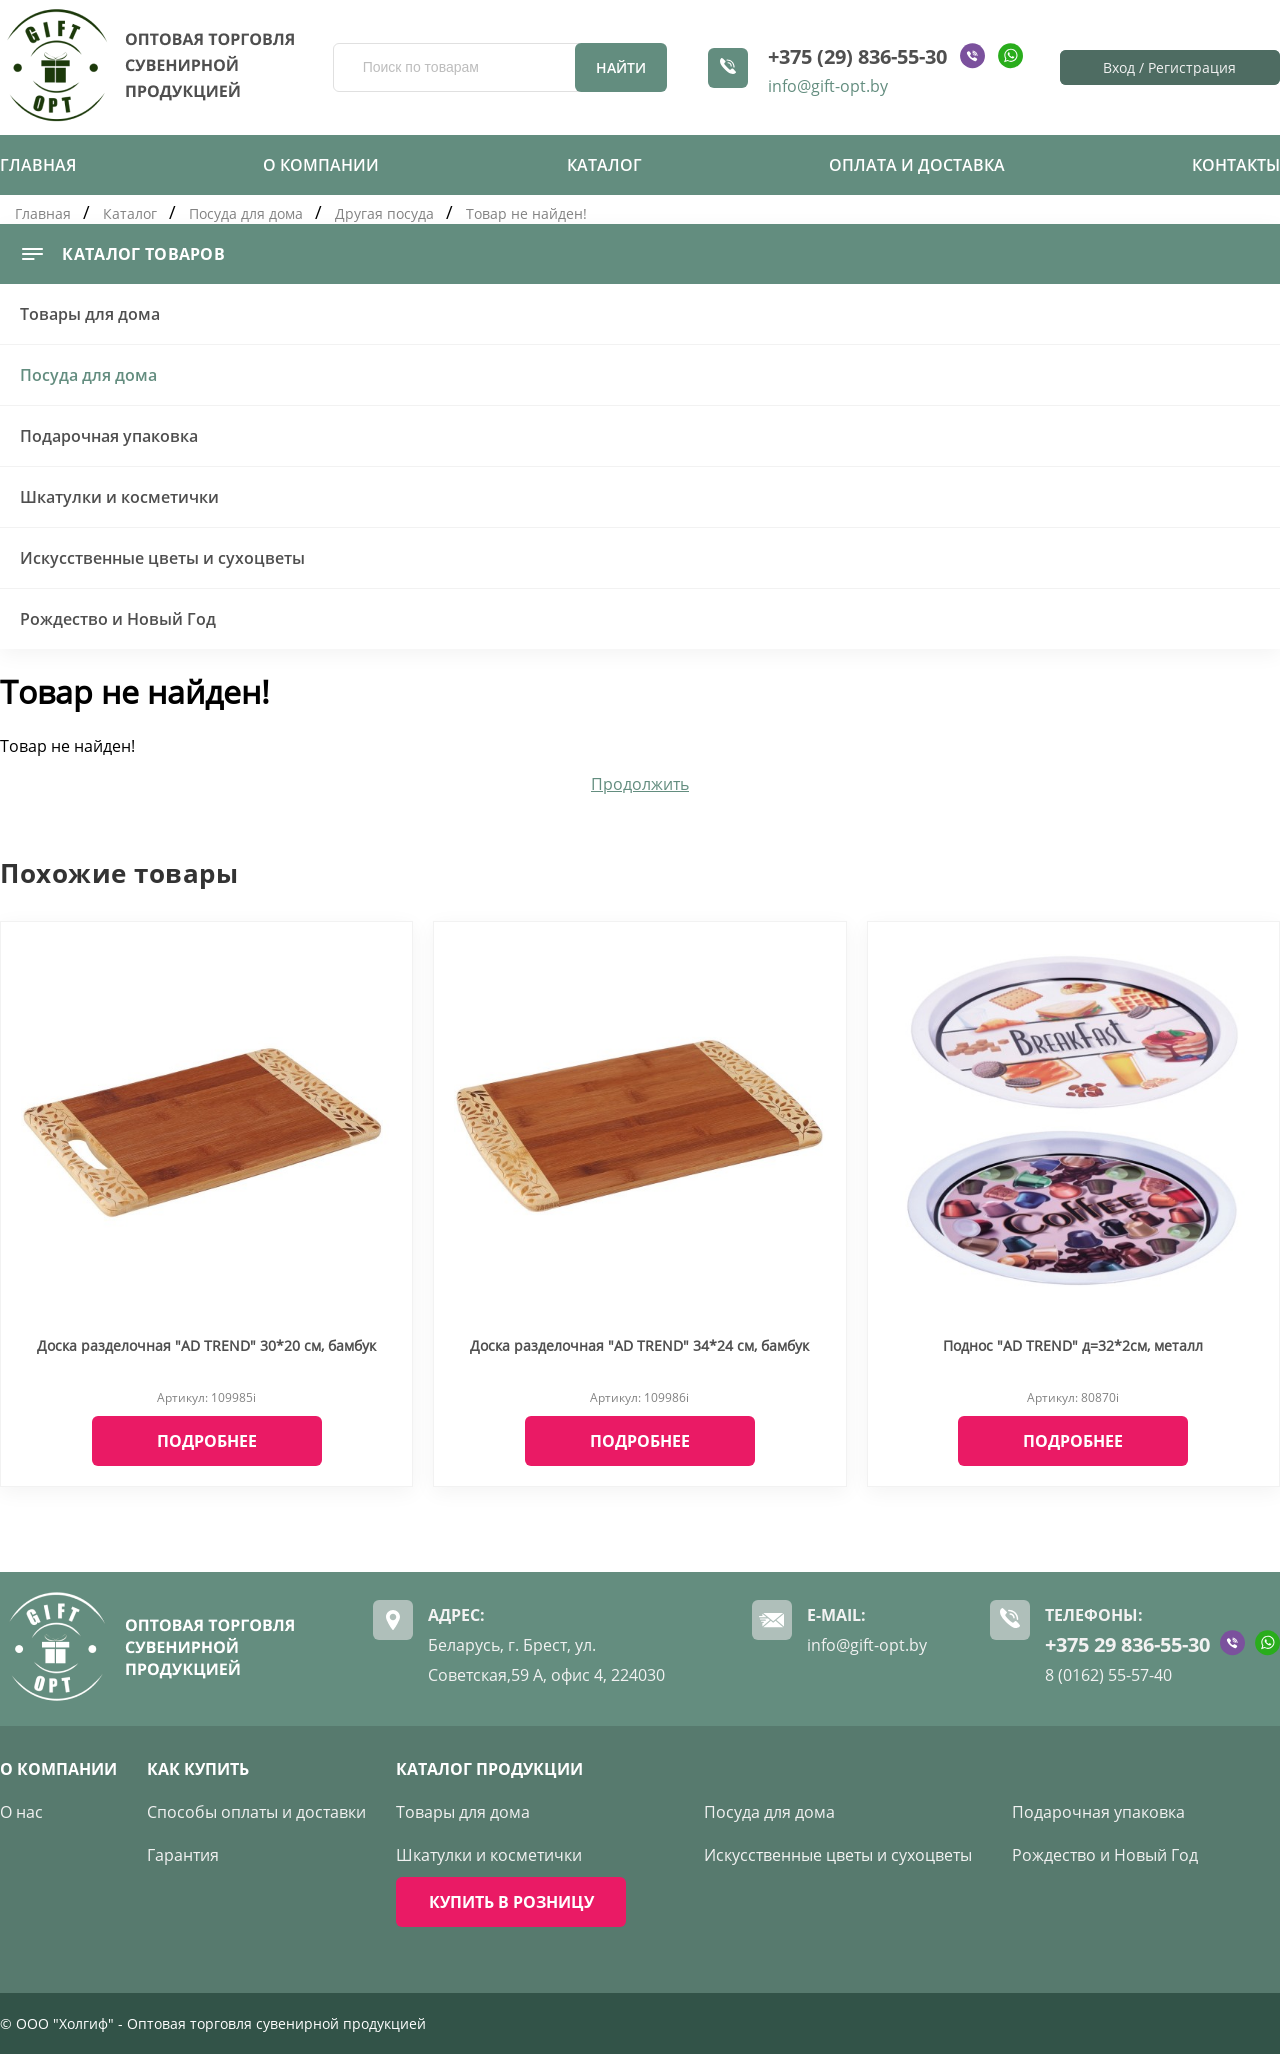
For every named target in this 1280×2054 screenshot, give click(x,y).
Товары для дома (90, 314)
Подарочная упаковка (109, 436)
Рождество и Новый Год (118, 619)
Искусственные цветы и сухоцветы (162, 558)
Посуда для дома (246, 213)
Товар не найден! (526, 213)
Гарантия (183, 1855)
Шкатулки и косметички (119, 497)
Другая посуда (384, 213)
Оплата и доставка (917, 165)
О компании (321, 165)
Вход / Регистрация (1169, 67)
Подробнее (207, 1441)
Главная (38, 165)
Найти (621, 67)
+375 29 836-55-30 (1127, 1644)
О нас (21, 1812)
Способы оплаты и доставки (256, 1812)
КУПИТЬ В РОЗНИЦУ (511, 1902)
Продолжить (640, 784)
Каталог (604, 165)
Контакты (1236, 165)
